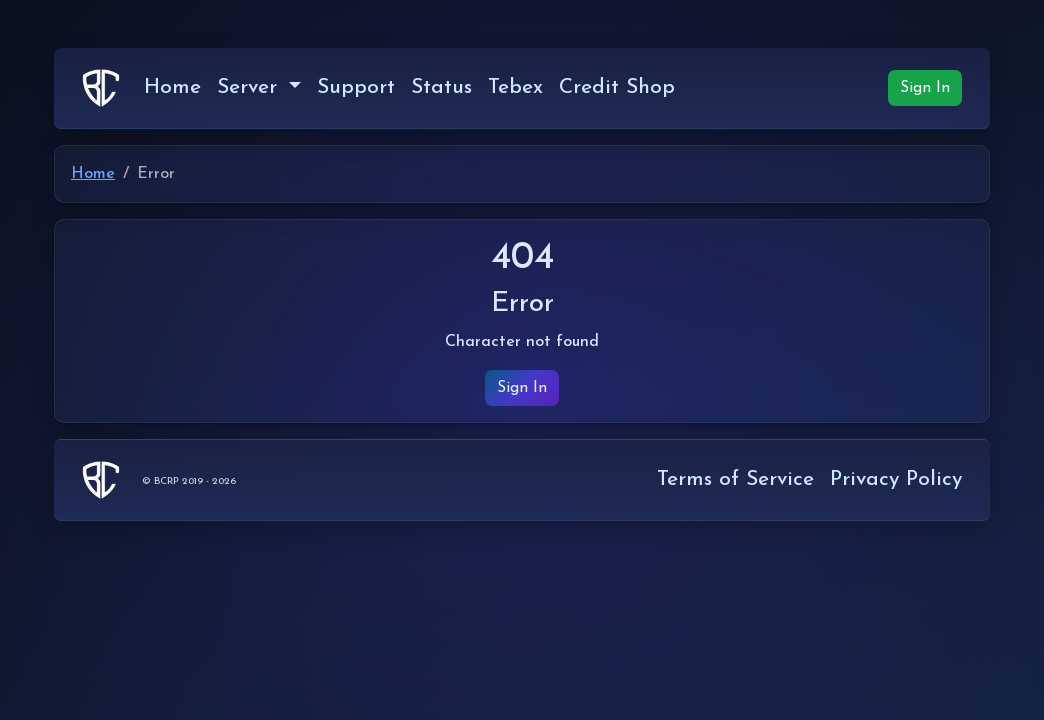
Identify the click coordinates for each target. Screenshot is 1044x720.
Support (356, 87)
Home (172, 87)
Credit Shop (617, 87)
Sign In (925, 88)
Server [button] (250, 87)
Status (441, 87)
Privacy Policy (896, 479)
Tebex (515, 87)
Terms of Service (735, 479)
